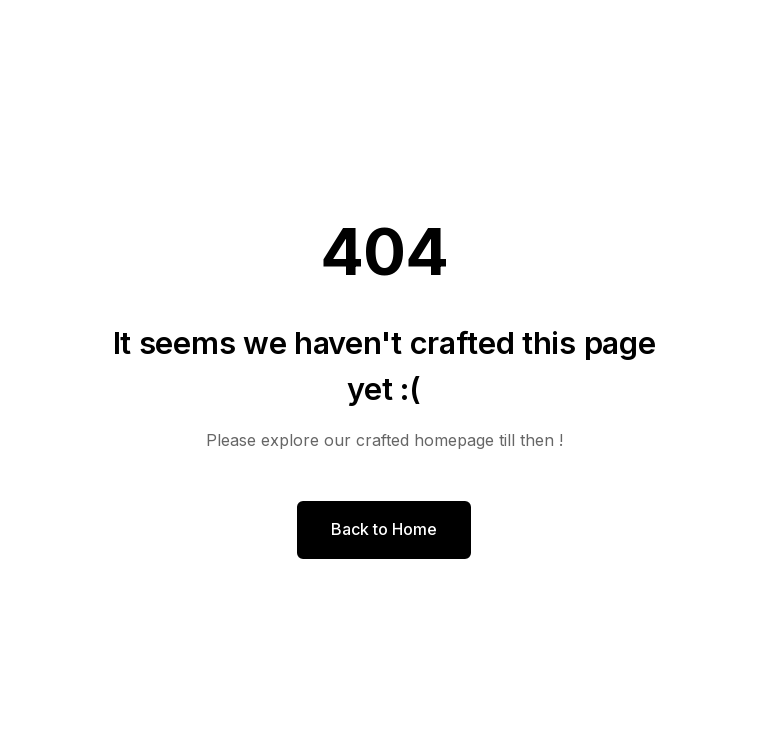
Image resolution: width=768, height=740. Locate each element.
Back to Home (384, 529)
